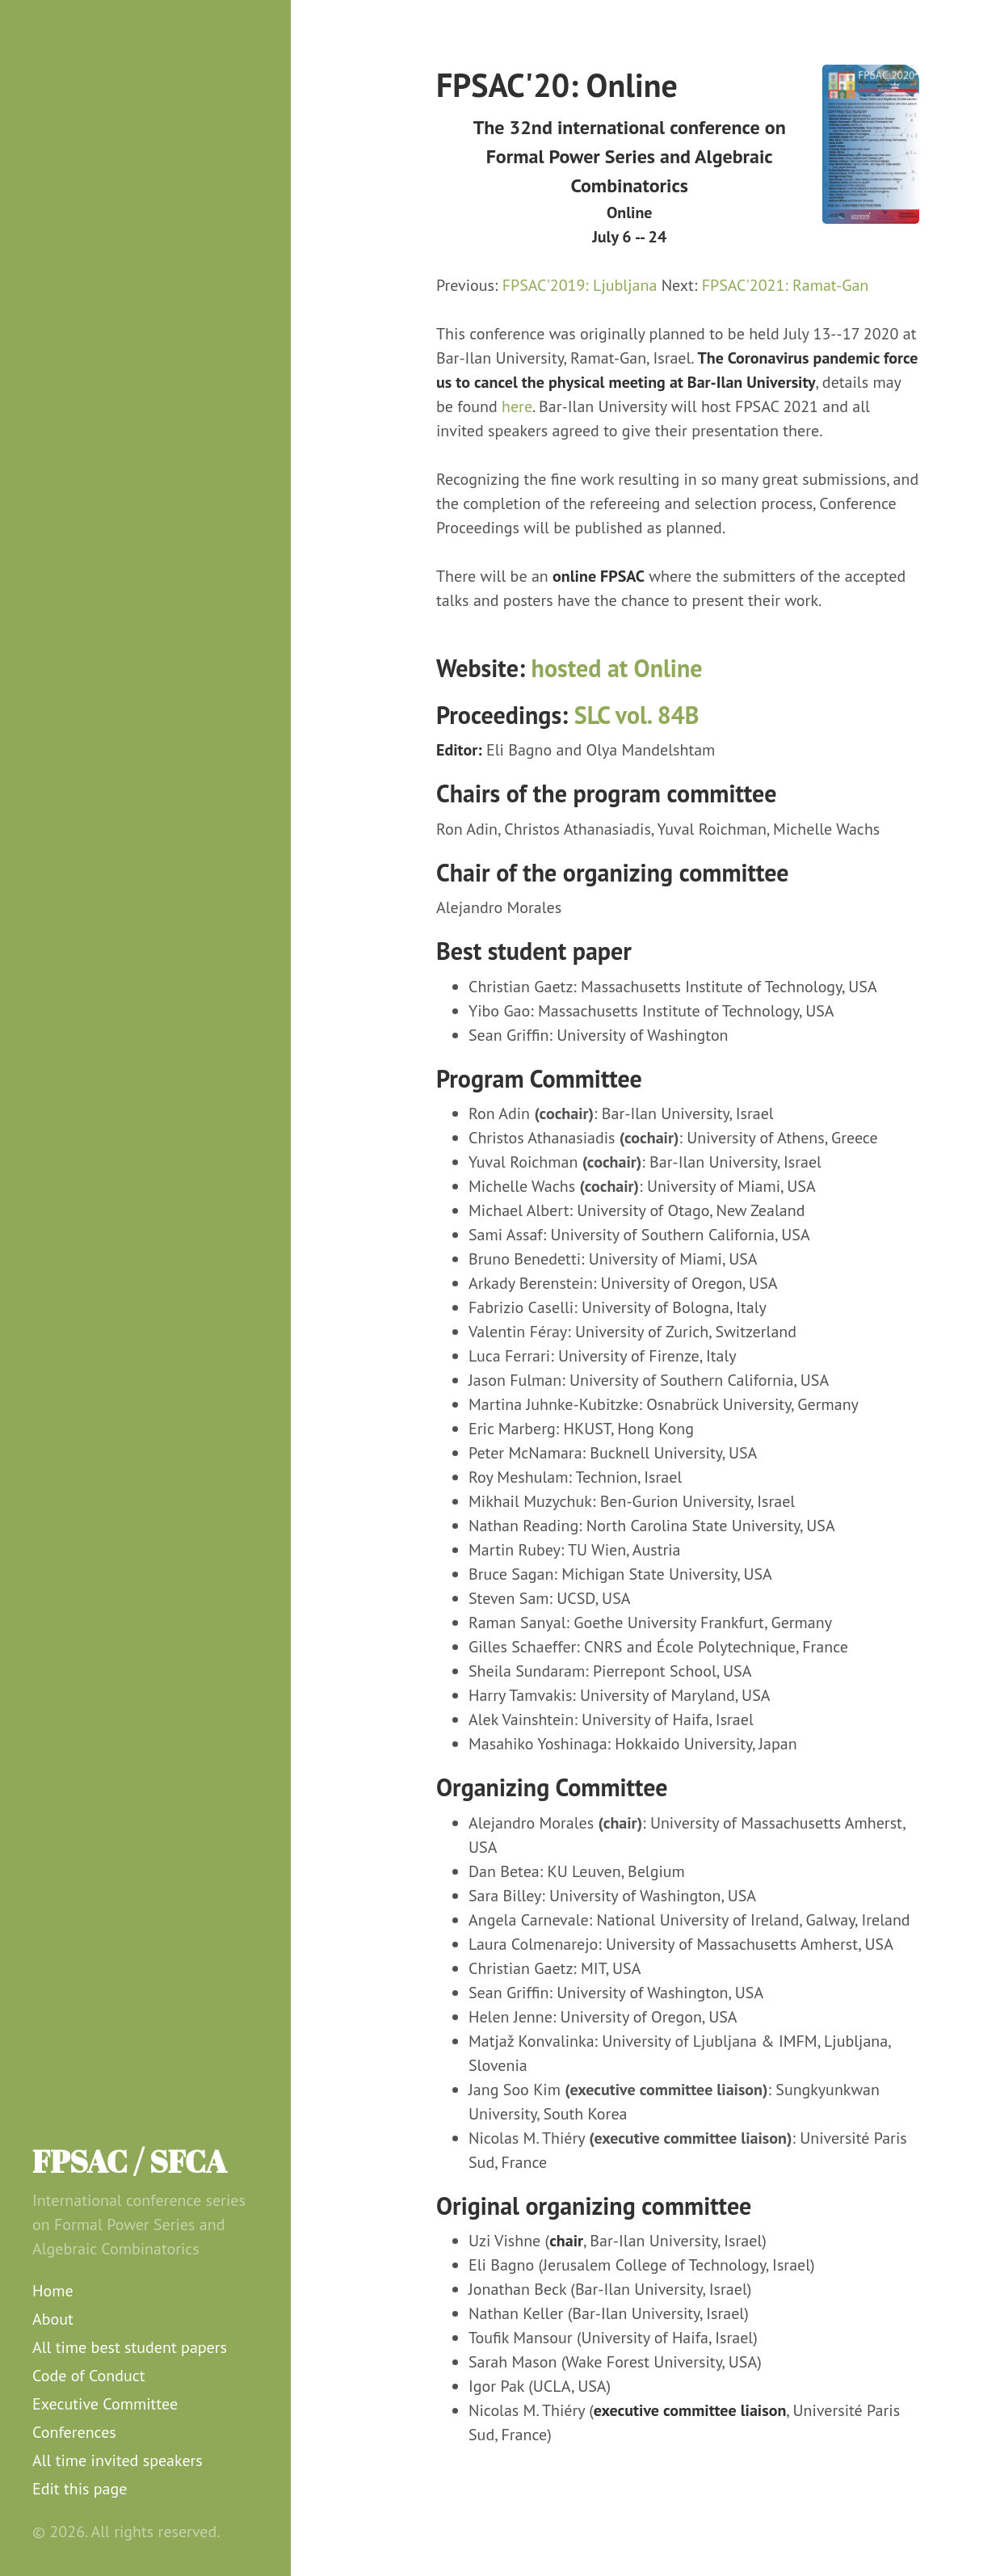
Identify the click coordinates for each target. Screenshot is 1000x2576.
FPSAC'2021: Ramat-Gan (785, 285)
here (517, 406)
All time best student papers (129, 2347)
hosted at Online (617, 668)
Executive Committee (105, 2403)
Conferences (74, 2432)
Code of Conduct (88, 2375)
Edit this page (79, 2488)
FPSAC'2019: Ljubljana (580, 285)
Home (53, 2290)
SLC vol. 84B (637, 714)
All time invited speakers (117, 2460)
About (53, 2319)
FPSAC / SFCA (129, 2161)
